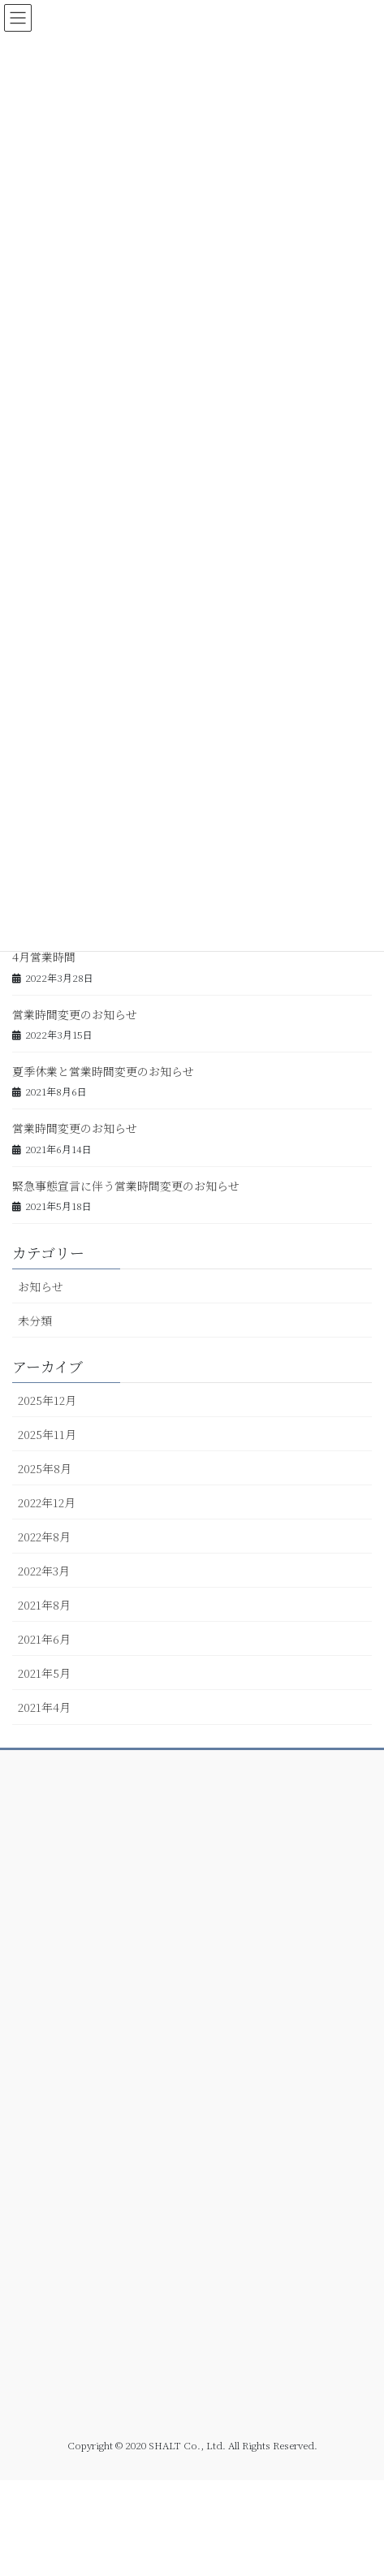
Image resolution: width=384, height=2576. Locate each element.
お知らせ (40, 1286)
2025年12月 (47, 1400)
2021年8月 (44, 1605)
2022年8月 (44, 1536)
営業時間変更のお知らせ (74, 1014)
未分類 (35, 1320)
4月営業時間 (44, 957)
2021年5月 (44, 1673)
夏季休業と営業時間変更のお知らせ (103, 1071)
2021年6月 (44, 1639)
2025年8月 (44, 1468)
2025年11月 (47, 1434)
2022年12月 (47, 1502)
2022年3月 (44, 1570)
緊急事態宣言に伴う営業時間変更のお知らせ (125, 1186)
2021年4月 (44, 1707)
